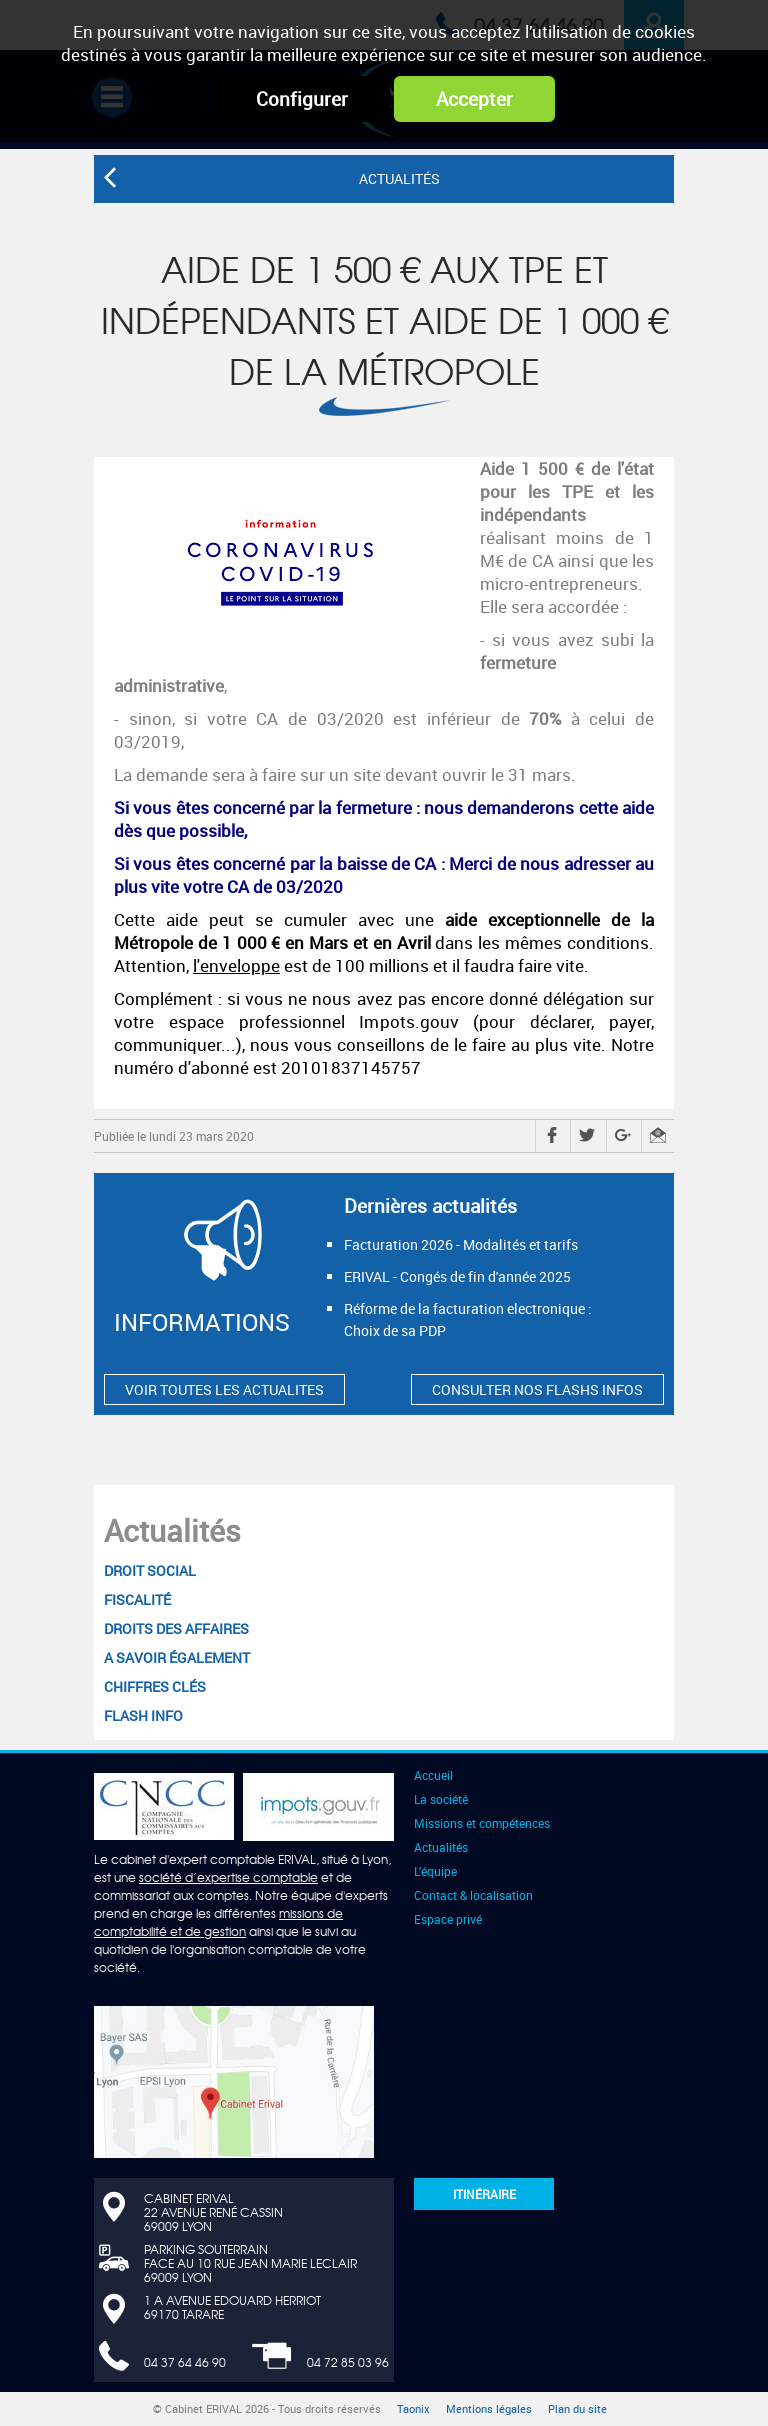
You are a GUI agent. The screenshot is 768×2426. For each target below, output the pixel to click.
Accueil (433, 1775)
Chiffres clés (155, 1686)
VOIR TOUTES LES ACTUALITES (224, 1389)
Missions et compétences (482, 1823)
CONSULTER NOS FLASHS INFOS (537, 1389)
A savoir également (177, 1657)
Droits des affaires (176, 1628)
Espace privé (448, 1919)
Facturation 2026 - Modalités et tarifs (461, 1244)
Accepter (474, 99)
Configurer (302, 99)
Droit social (150, 1570)
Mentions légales (489, 2409)
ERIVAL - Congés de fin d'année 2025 (457, 1276)
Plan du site (577, 2409)
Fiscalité (137, 1599)
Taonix (413, 2409)
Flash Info (143, 1715)
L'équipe (435, 1871)
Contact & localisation (473, 1895)
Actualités (172, 1530)
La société (441, 1799)
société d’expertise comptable (228, 1877)
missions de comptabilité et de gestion (218, 1922)
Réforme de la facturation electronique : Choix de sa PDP (468, 1319)
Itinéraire (484, 2194)
